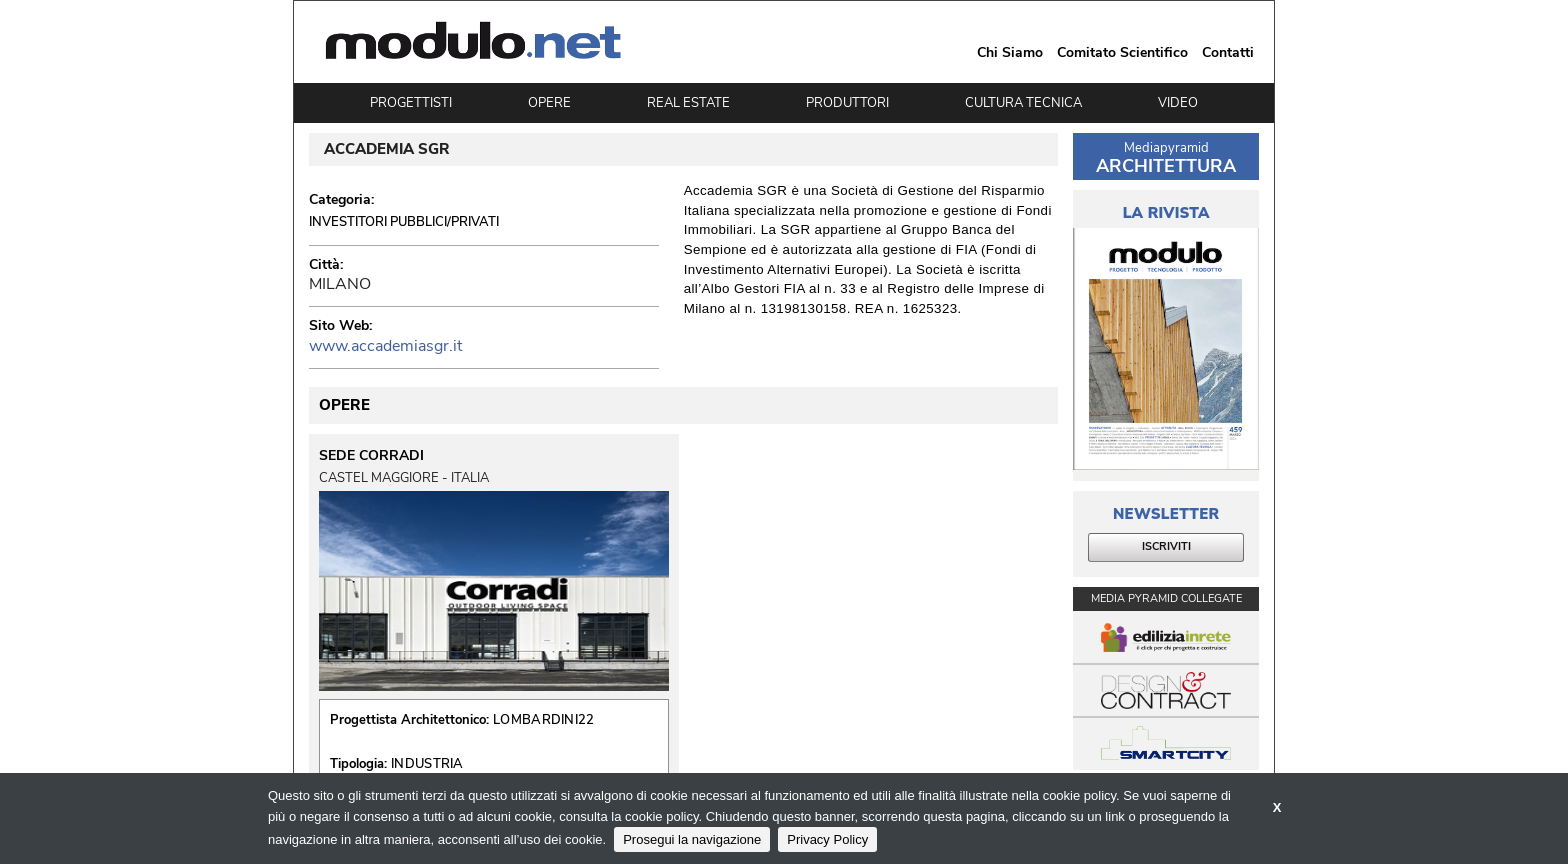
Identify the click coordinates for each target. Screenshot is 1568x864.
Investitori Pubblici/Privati (404, 222)
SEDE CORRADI (371, 456)
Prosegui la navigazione (692, 839)
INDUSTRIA (427, 764)
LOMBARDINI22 (544, 720)
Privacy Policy (827, 839)
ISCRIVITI (1166, 546)
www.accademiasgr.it (385, 346)
